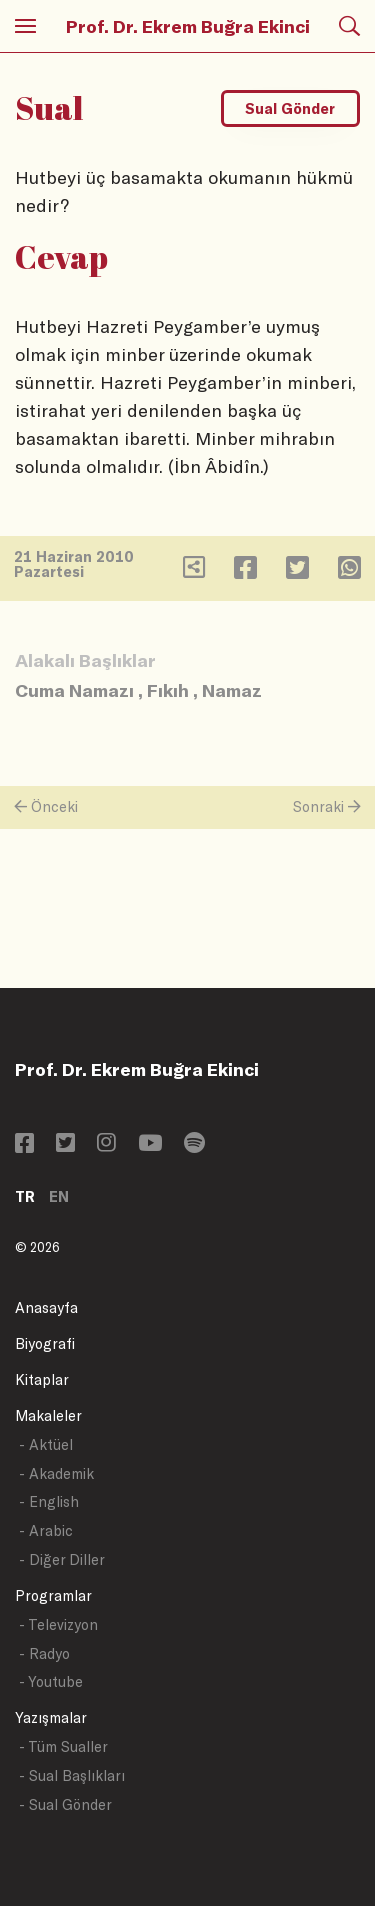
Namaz (232, 690)
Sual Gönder (290, 108)
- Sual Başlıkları (72, 1775)
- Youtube (51, 1681)
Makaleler (48, 1415)
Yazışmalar (51, 1717)
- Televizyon (58, 1624)
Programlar (53, 1595)
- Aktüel (46, 1444)
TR (25, 1196)
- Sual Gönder (65, 1804)
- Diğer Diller (62, 1559)
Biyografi (45, 1343)
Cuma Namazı (74, 690)
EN (59, 1196)
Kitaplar (42, 1379)
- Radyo (44, 1653)
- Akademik (56, 1473)
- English (49, 1501)
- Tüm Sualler (63, 1746)
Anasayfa (46, 1307)
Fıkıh (168, 690)
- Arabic (46, 1530)
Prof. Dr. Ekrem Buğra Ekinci (188, 26)
